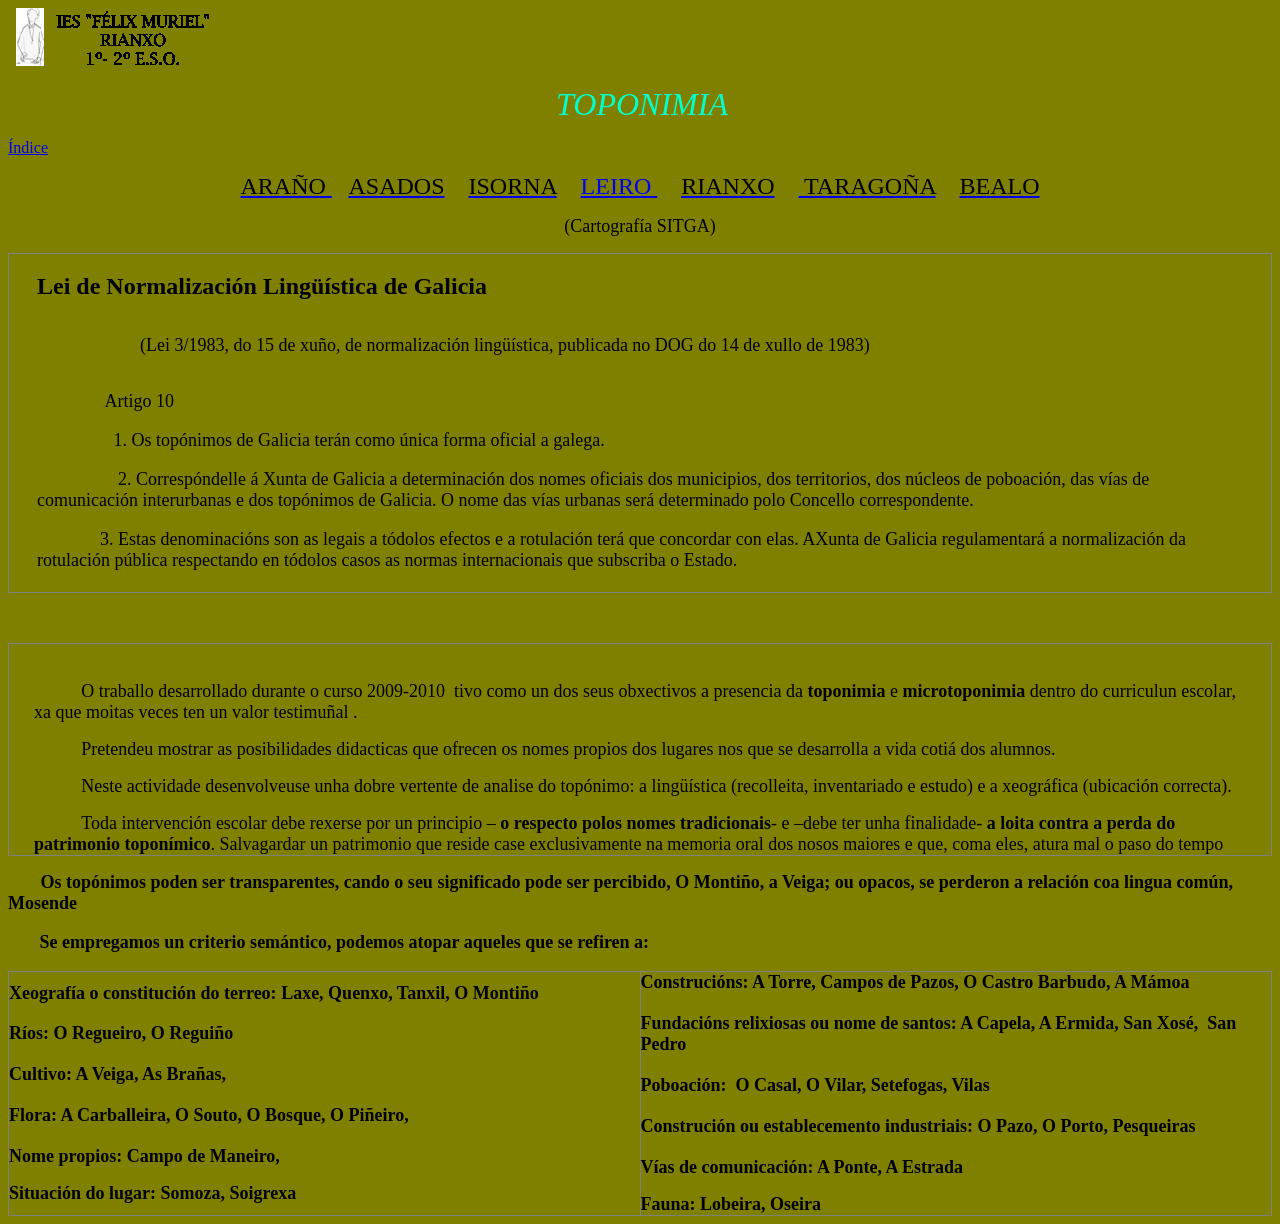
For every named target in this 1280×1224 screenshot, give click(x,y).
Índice (28, 147)
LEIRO (616, 186)
